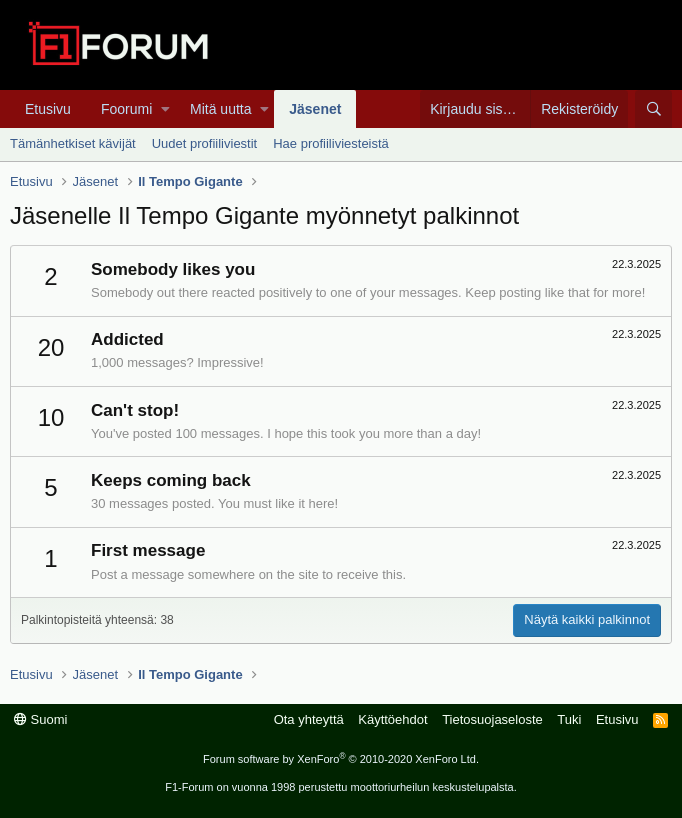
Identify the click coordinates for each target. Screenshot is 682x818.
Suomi (40, 719)
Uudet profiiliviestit (205, 143)
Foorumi (126, 109)
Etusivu (48, 109)
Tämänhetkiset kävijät (73, 143)
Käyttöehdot (392, 719)
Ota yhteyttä (309, 719)
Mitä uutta (220, 109)
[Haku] (653, 109)
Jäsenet (315, 109)
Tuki (569, 719)
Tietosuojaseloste (492, 719)
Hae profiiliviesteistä (331, 143)
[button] (165, 109)
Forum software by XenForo (341, 759)
